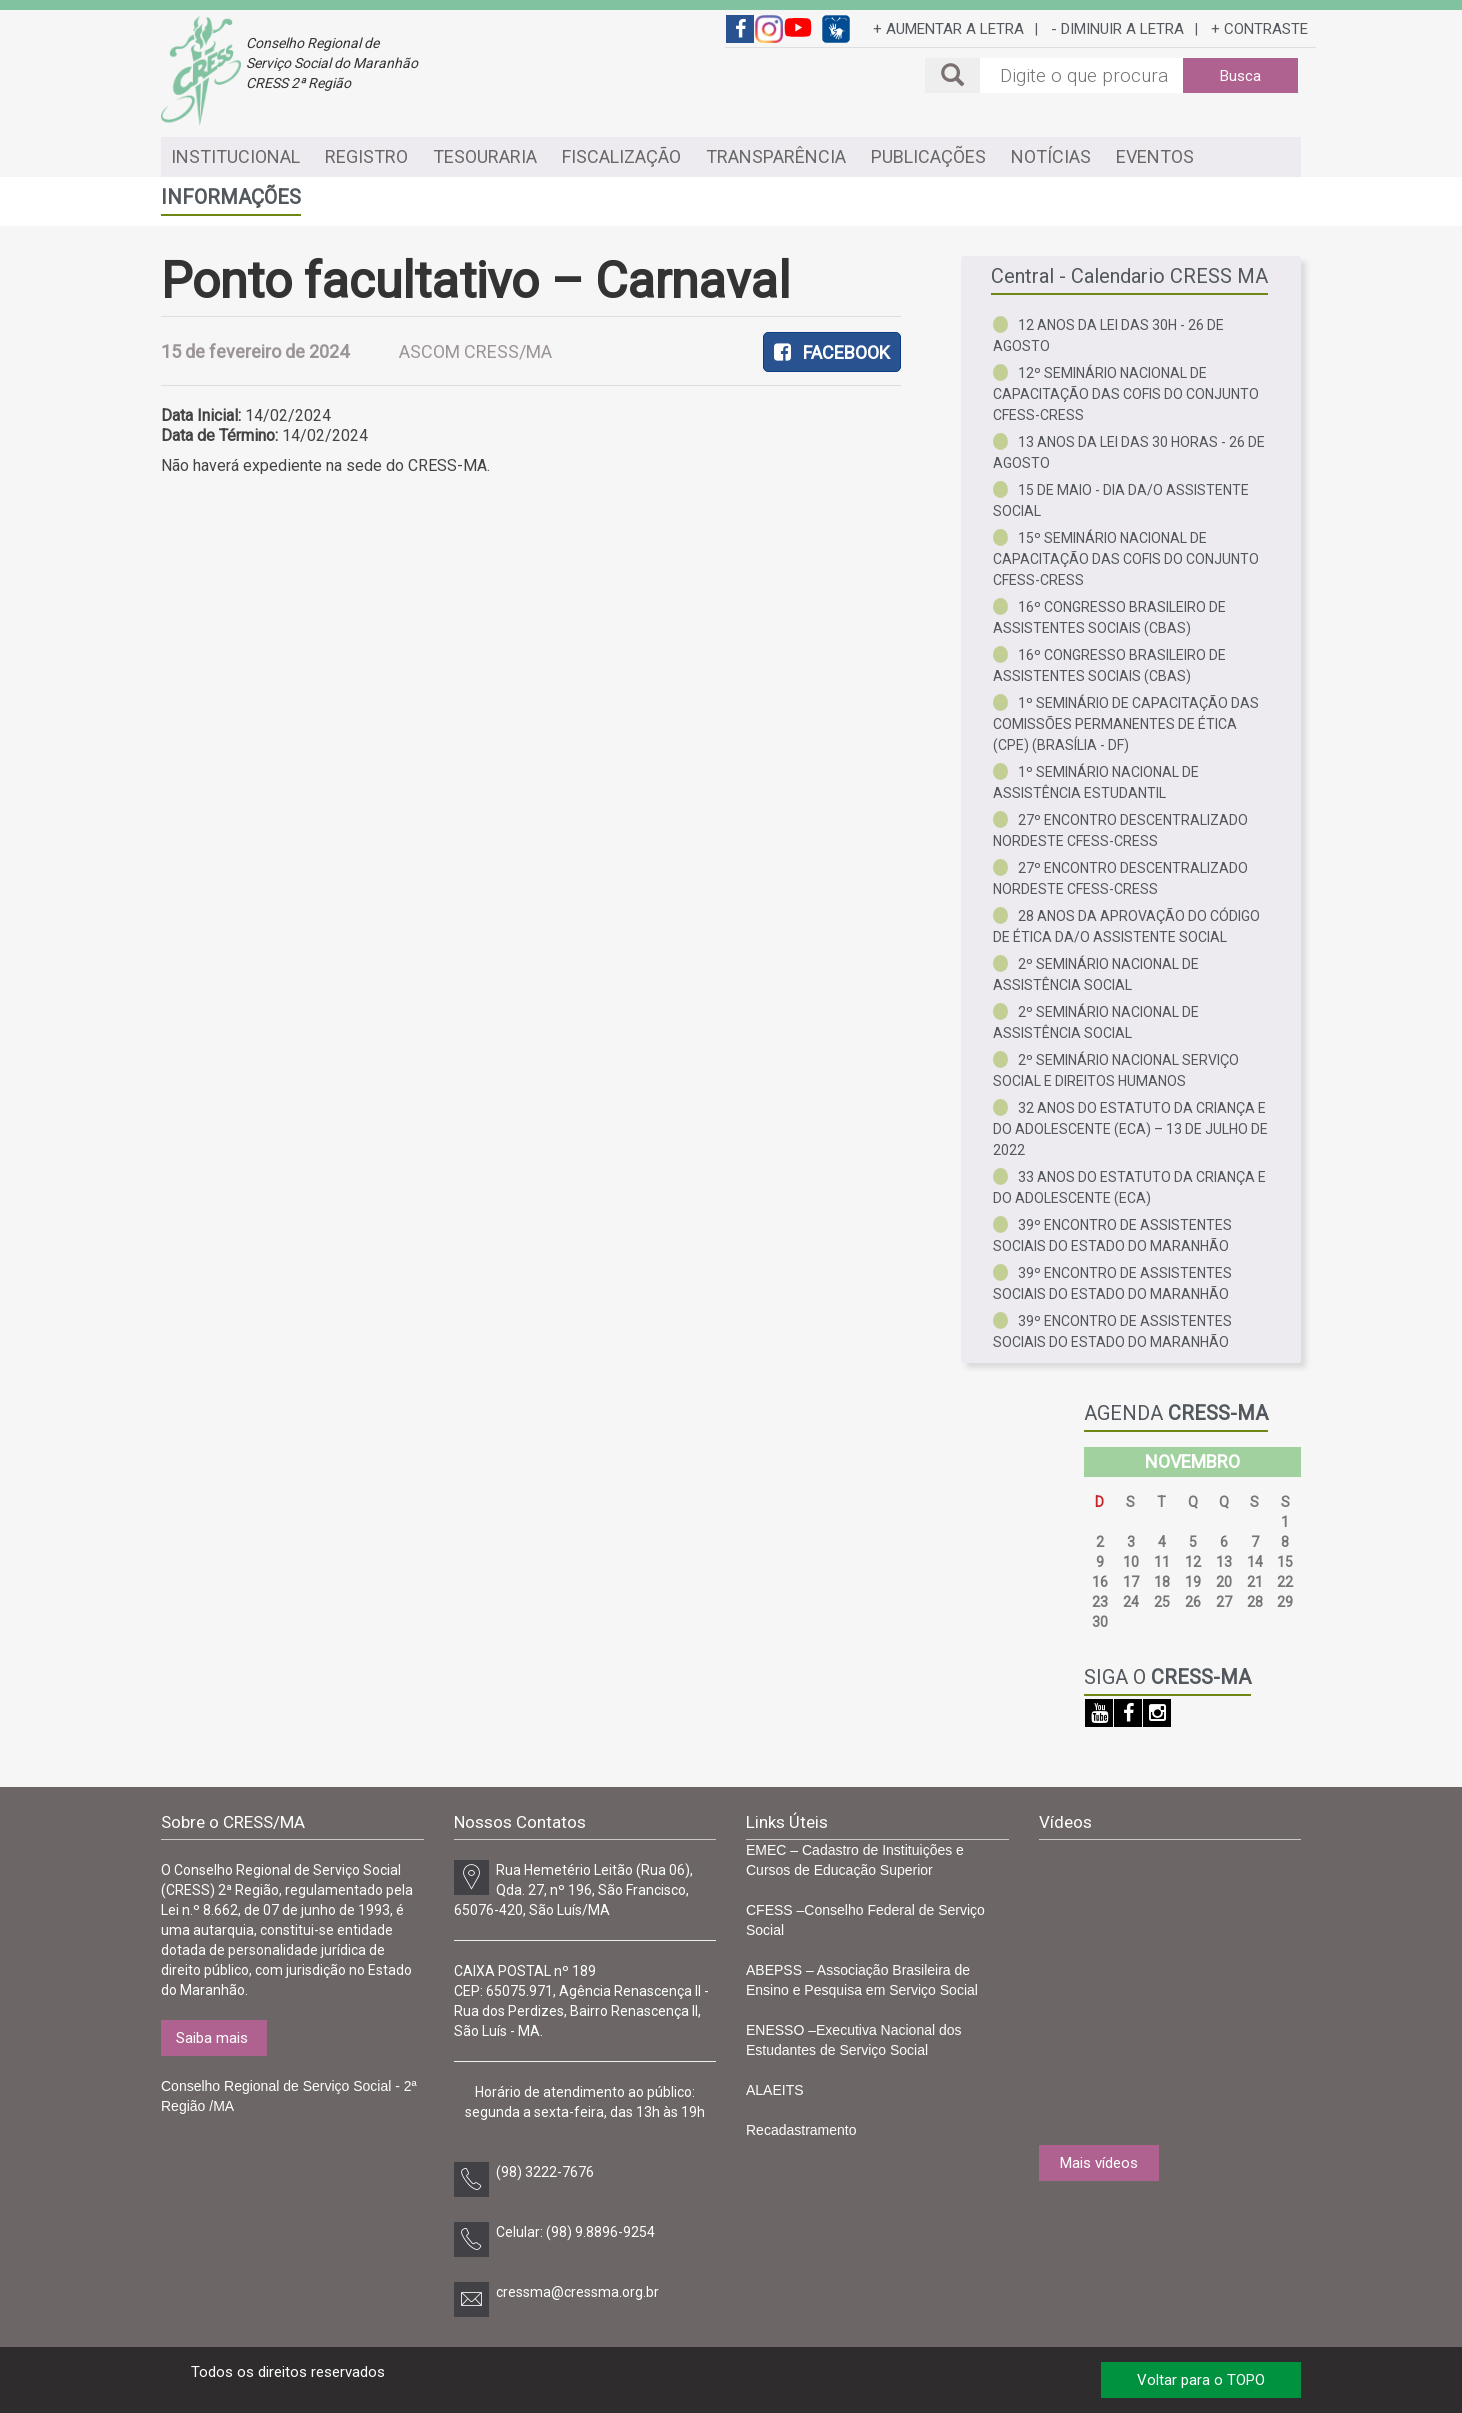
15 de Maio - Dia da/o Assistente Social (1121, 500)
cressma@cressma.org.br (577, 2292)
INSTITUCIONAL (235, 156)
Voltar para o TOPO (1201, 2380)
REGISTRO (366, 156)
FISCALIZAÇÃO (621, 156)
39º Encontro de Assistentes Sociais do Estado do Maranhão (1112, 1235)
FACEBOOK (832, 352)
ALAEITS (775, 2090)
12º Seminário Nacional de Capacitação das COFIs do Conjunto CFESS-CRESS (1126, 394)
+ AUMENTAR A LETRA (948, 29)
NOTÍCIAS (1051, 156)
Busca (1240, 76)
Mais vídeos (1099, 2163)
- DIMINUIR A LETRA (1117, 29)
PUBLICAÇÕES (928, 156)
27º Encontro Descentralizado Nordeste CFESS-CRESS (1120, 830)
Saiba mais (212, 2038)
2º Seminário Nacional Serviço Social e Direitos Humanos (1116, 1070)
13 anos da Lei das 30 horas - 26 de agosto (1129, 452)
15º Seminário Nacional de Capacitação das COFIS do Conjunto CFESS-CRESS (1126, 559)
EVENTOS (1155, 156)
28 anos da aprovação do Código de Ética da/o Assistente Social (1126, 926)
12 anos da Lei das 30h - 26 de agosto (1108, 335)
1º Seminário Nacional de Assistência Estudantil (1096, 782)
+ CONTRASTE (1259, 29)
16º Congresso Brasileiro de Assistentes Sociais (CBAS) (1109, 617)
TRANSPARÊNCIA (776, 156)
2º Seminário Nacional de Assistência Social (1096, 974)
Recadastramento (801, 2130)
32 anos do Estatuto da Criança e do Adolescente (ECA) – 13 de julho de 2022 (1130, 1129)
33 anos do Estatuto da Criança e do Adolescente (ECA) (1129, 1187)
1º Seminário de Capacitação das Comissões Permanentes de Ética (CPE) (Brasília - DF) (1126, 724)
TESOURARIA (485, 156)
